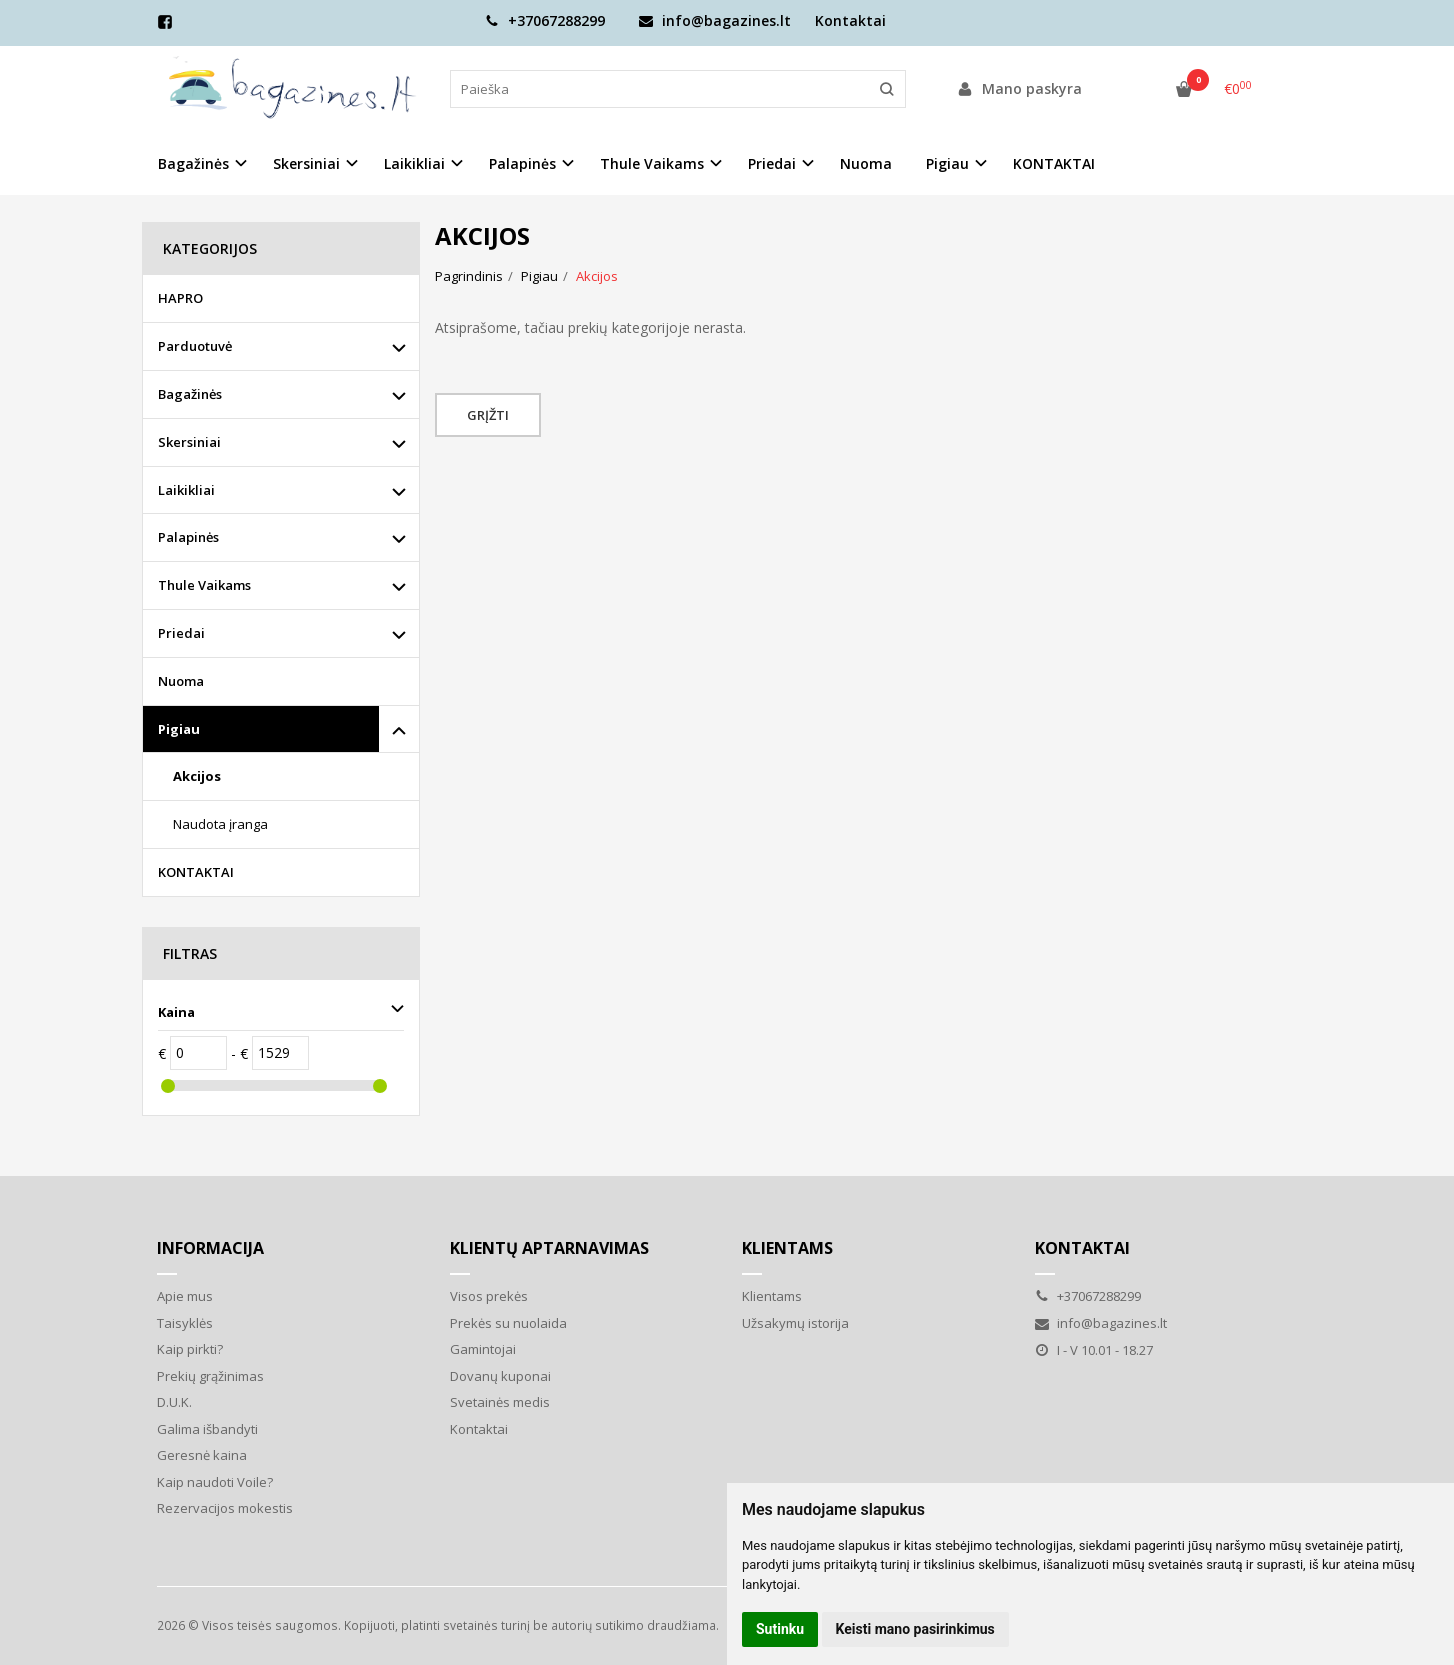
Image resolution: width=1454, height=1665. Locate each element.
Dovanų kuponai (500, 1376)
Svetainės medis (500, 1402)
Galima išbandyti (207, 1429)
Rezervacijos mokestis (225, 1508)
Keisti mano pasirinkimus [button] (915, 1629)
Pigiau (179, 729)
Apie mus (185, 1296)
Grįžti (488, 415)
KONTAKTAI (1054, 163)
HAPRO (180, 298)
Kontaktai (850, 20)
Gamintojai (483, 1349)
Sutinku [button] (780, 1629)
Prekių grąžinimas (210, 1376)
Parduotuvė (195, 346)
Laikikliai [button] (414, 163)
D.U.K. (174, 1402)
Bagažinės (190, 394)
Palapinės (188, 537)
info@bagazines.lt (715, 20)
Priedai (181, 633)
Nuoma (866, 163)
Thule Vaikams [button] (652, 163)
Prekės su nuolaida (508, 1323)
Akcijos (197, 776)
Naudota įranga (220, 824)
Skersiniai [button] (306, 163)
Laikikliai (186, 490)
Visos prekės (489, 1296)
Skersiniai (189, 442)
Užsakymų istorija (795, 1323)
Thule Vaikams (204, 585)
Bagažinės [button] (193, 163)
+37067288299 (545, 20)
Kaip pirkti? (190, 1349)
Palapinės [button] (522, 163)
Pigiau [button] (947, 163)
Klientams (787, 1248)
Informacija (210, 1248)
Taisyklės (185, 1323)
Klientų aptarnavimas (549, 1248)
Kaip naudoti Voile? (215, 1482)
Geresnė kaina (202, 1455)
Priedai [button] (772, 163)
